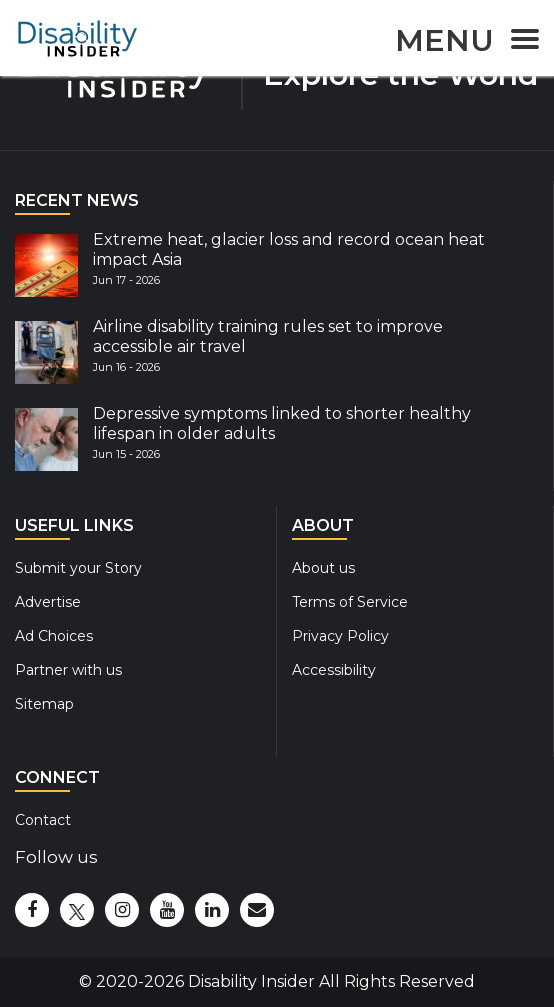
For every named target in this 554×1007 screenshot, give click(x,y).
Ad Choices (54, 636)
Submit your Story (78, 568)
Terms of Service (350, 602)
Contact (43, 820)
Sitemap (44, 704)
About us (323, 568)
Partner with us (68, 670)
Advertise (48, 602)
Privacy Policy (340, 636)
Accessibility (334, 670)
